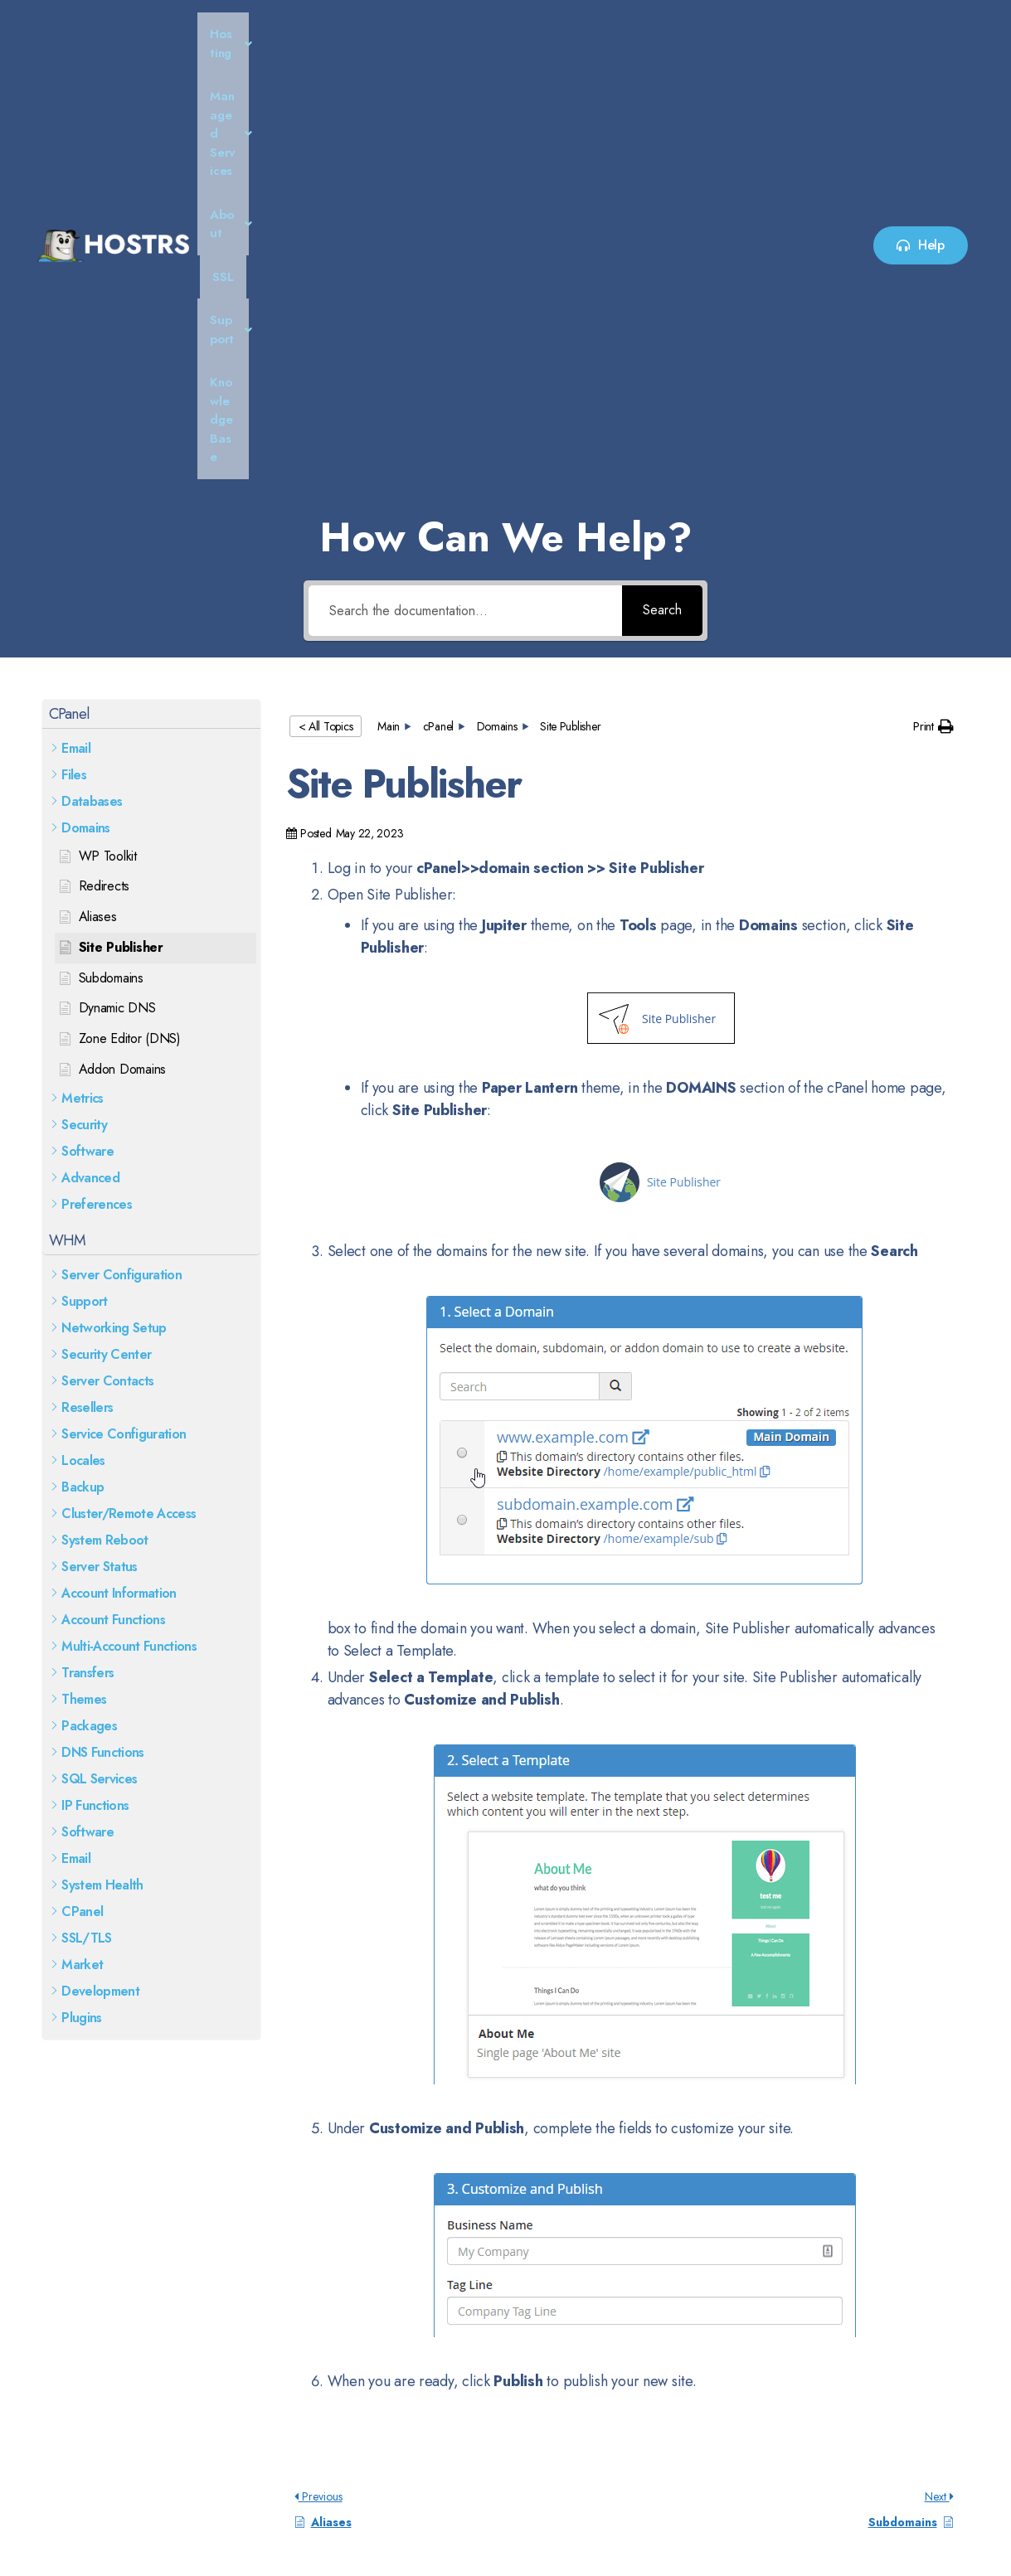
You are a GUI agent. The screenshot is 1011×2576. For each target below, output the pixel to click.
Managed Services (403, 34)
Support (642, 34)
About (514, 34)
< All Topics (326, 303)
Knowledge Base (744, 34)
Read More (78, 2430)
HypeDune (940, 2536)
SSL (575, 34)
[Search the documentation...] (466, 188)
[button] (289, 34)
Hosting (289, 34)
